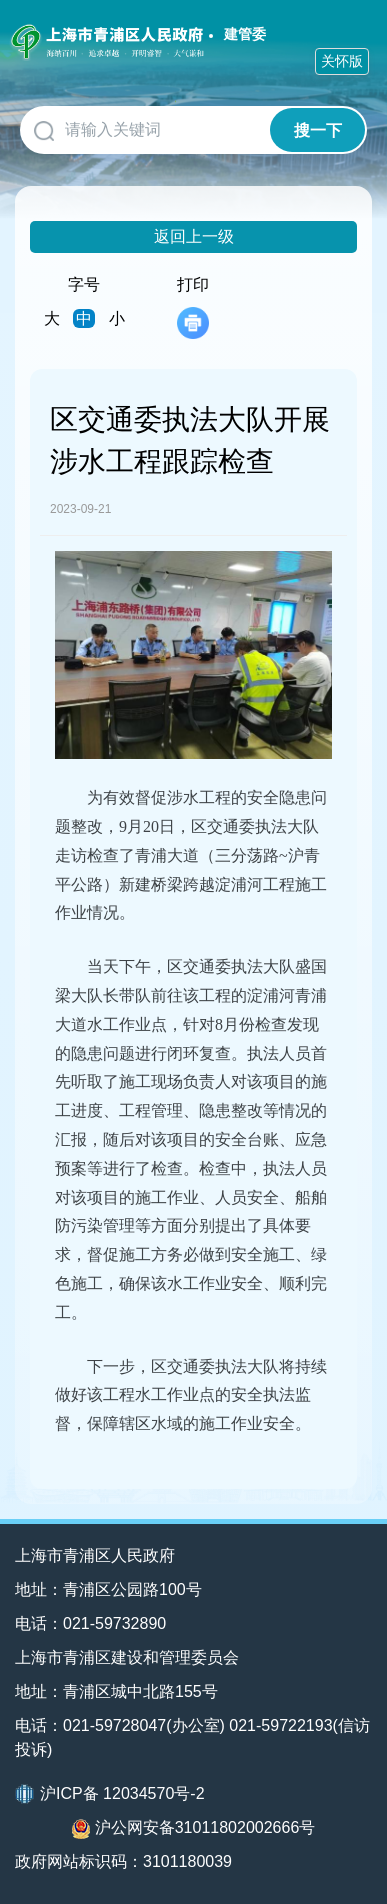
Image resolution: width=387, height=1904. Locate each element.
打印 (193, 307)
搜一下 (318, 130)
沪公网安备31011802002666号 (194, 1829)
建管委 (245, 34)
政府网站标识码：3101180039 (123, 1861)
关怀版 (342, 61)
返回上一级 (194, 236)
